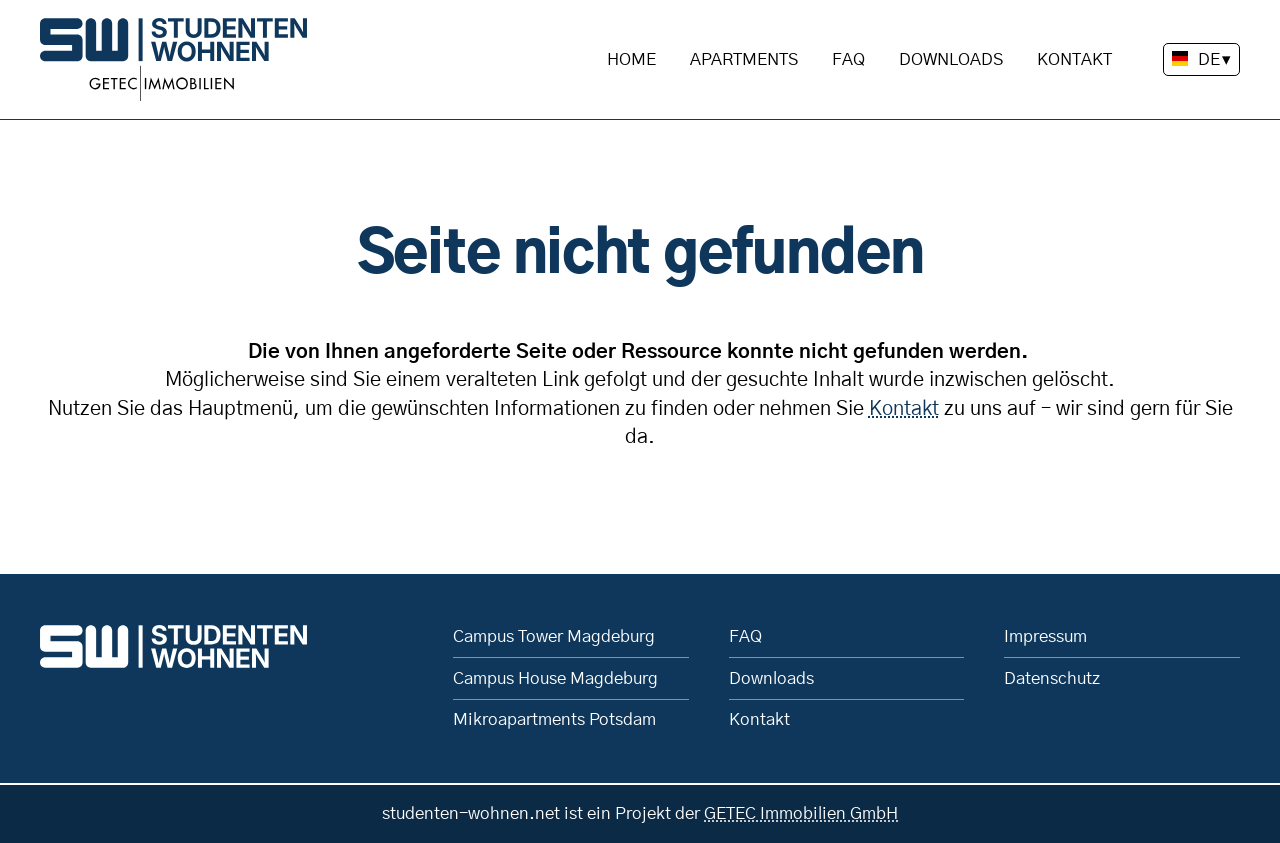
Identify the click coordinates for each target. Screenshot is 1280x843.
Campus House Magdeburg (555, 678)
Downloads (951, 59)
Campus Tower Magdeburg (554, 636)
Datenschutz (1052, 678)
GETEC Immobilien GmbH (801, 813)
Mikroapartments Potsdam (554, 719)
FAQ (848, 59)
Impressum (1045, 636)
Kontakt (1074, 59)
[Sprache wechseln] (1201, 59)
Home (631, 59)
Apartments (744, 59)
